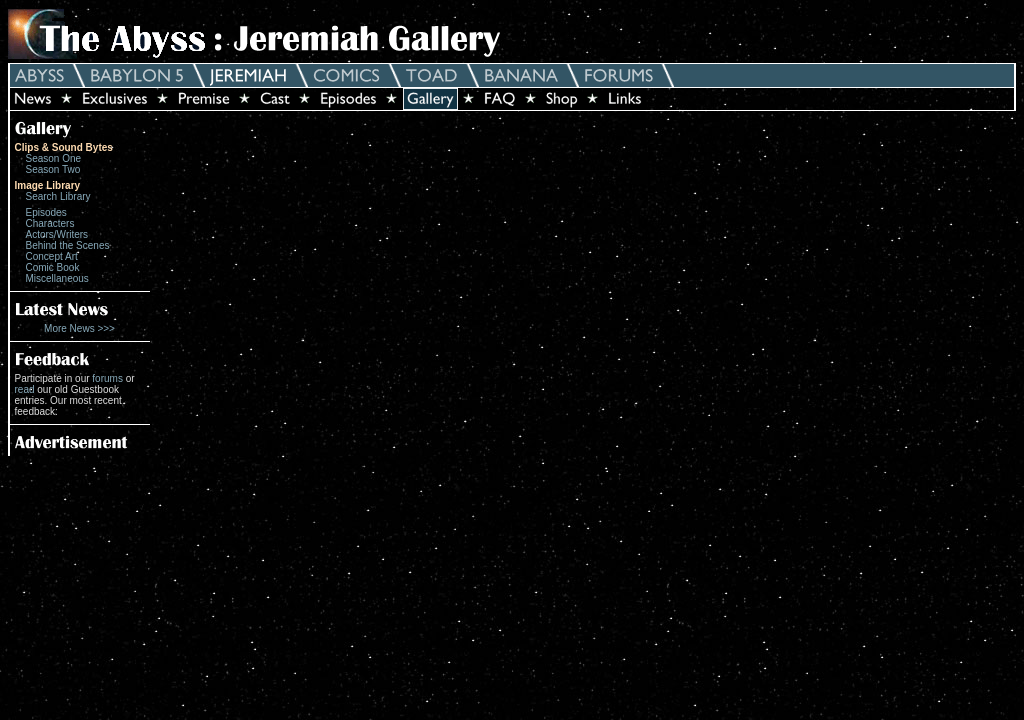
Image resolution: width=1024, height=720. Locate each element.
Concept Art (52, 256)
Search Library (58, 196)
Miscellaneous (57, 278)
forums (107, 378)
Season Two (53, 169)
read (25, 389)
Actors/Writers (57, 234)
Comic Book (53, 267)
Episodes (46, 212)
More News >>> (79, 328)
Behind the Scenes (68, 245)
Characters (50, 223)
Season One (54, 158)
